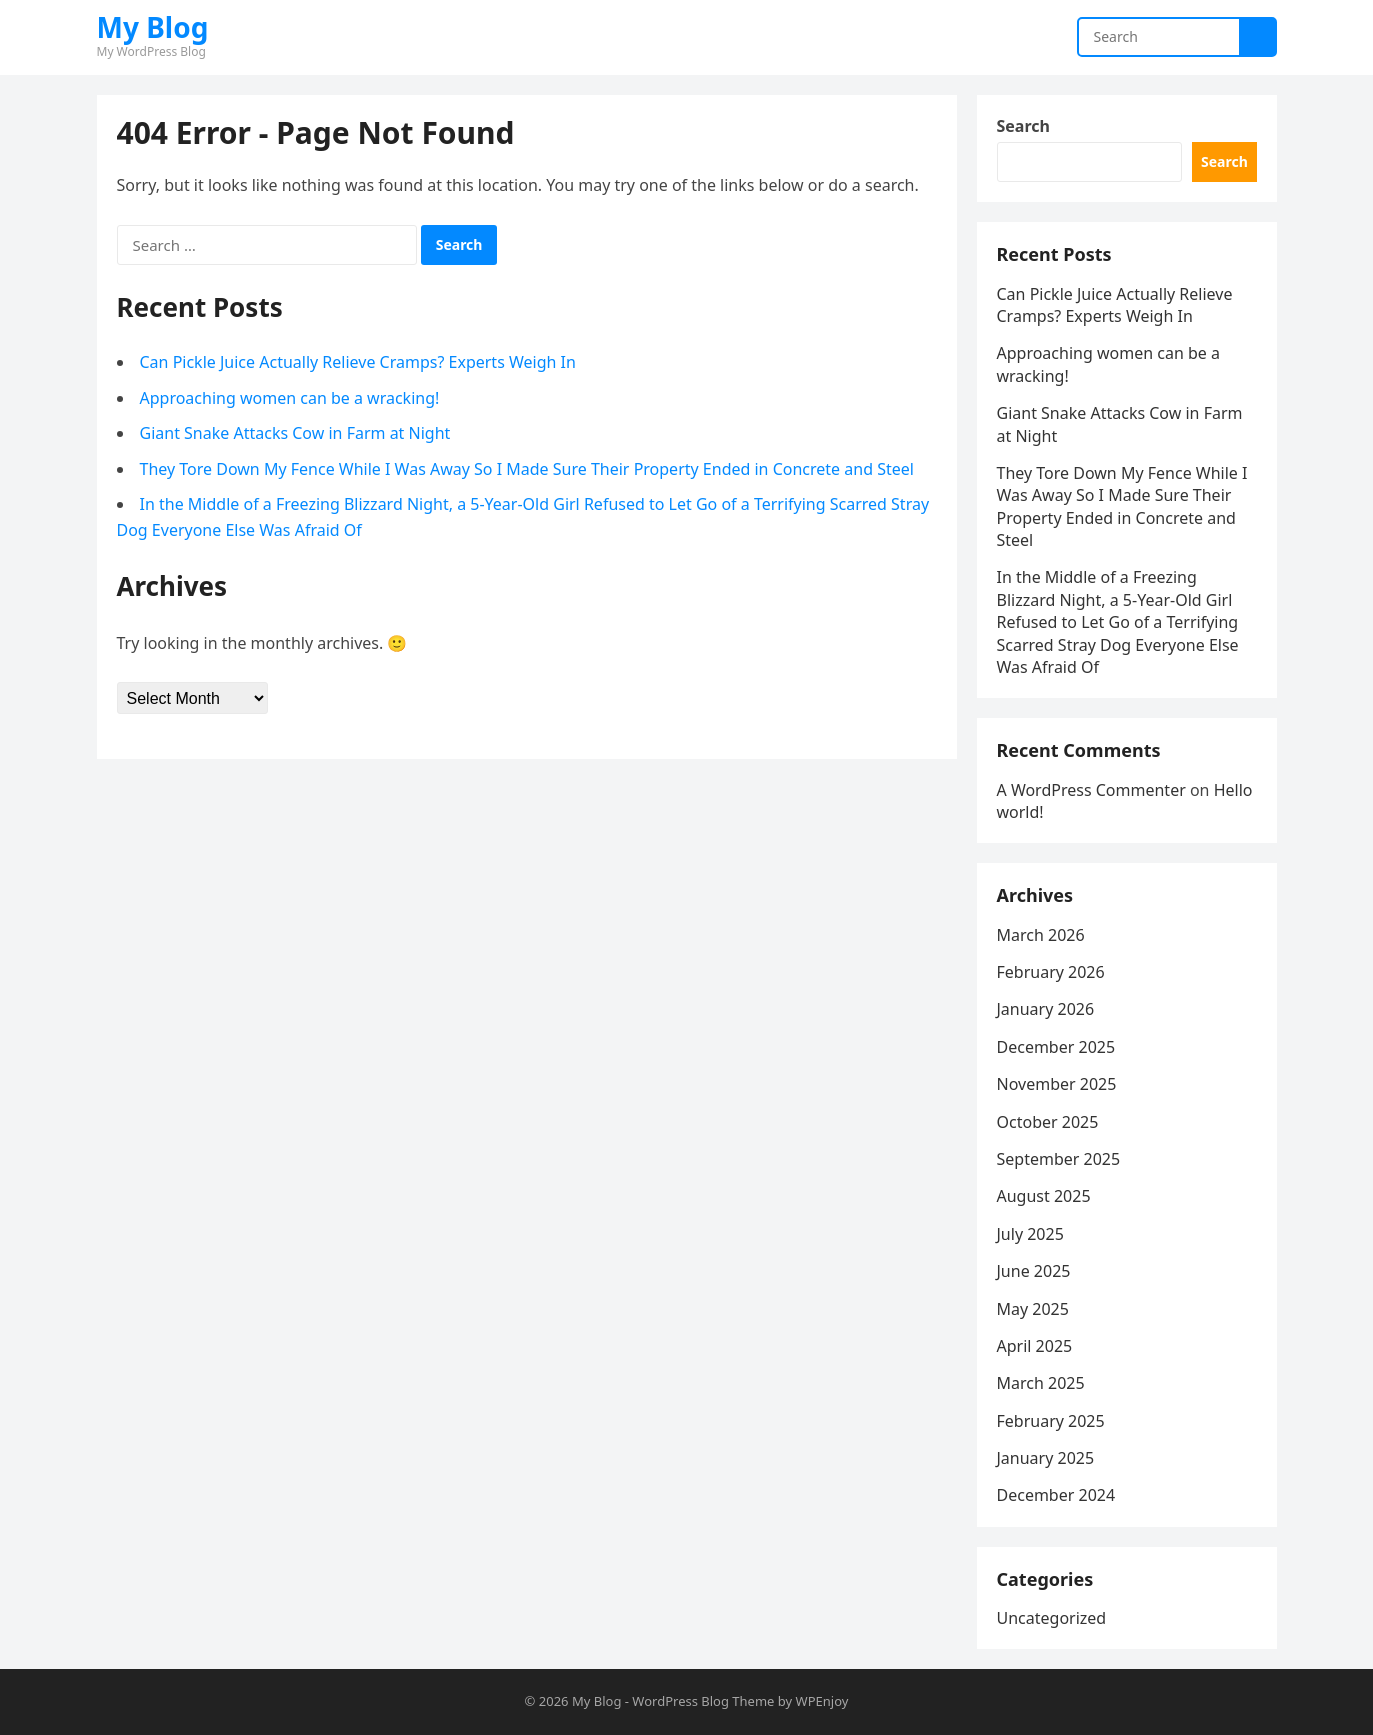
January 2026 (1046, 1009)
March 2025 (1041, 1383)
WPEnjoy (822, 1701)
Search (1023, 126)
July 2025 (1030, 1234)
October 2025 (1048, 1122)
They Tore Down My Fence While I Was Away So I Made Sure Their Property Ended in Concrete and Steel (527, 469)
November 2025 (1057, 1084)
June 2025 (1034, 1271)
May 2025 (1033, 1309)
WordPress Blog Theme (703, 1701)
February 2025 (1051, 1421)
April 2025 (1035, 1346)
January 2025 (1046, 1458)
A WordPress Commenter (1091, 790)
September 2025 (1059, 1159)
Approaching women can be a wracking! (290, 398)
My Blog (153, 27)
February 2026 (1051, 972)
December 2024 (1056, 1495)
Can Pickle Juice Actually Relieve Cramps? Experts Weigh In (358, 362)
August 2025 (1044, 1196)
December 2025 (1056, 1047)
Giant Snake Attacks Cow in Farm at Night (295, 433)
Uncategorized (1052, 1618)
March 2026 (1041, 935)
